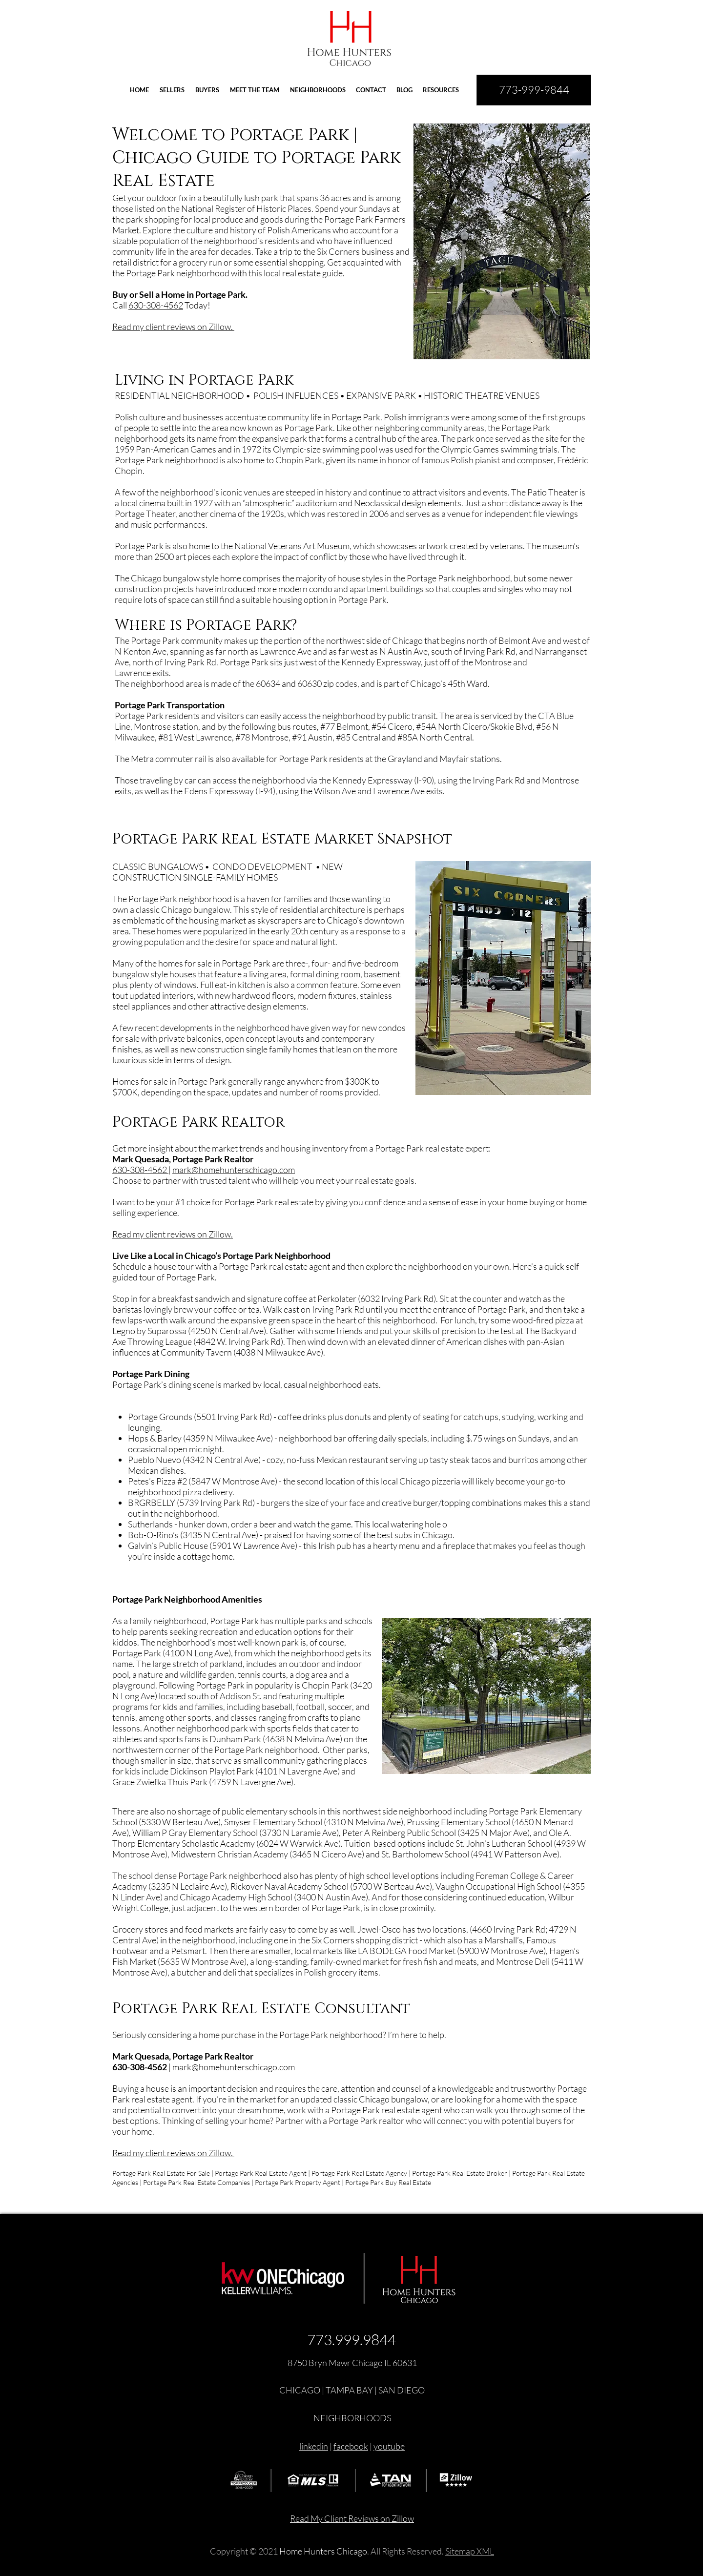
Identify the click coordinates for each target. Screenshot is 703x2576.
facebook (350, 2446)
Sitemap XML (469, 2551)
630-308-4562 (155, 305)
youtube (389, 2446)
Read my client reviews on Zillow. (173, 326)
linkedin (313, 2446)
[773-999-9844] (533, 90)
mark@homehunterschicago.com (233, 1169)
